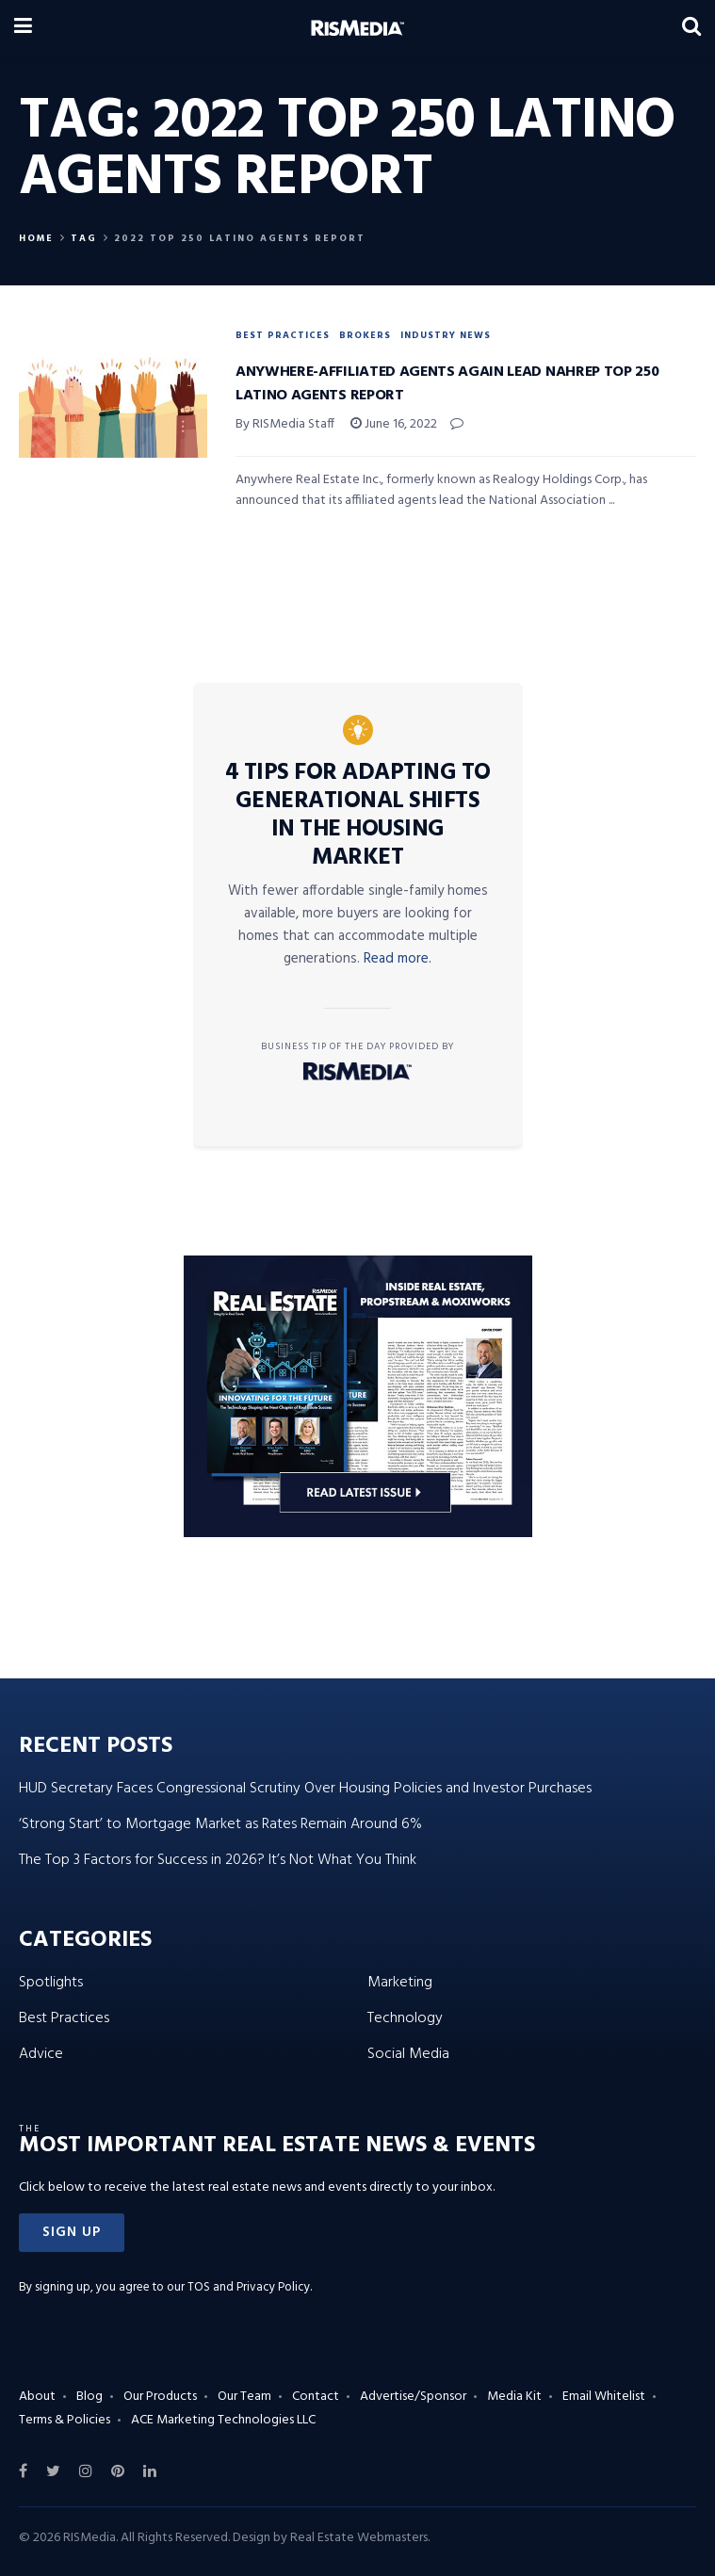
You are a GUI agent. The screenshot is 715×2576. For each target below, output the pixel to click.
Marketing (399, 1982)
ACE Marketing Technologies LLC (223, 2420)
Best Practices (283, 335)
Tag (84, 238)
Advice (41, 2054)
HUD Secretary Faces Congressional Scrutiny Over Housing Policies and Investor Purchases (305, 1788)
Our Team (244, 2396)
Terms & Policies (64, 2420)
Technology (405, 2018)
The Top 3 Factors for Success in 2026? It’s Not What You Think (217, 1860)
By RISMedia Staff (285, 424)
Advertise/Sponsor (413, 2396)
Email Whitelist (603, 2396)
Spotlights (51, 1982)
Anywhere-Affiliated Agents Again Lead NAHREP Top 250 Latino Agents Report (447, 384)
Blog (89, 2396)
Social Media (408, 2054)
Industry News (445, 335)
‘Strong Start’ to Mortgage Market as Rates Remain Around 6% (220, 1824)
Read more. (397, 959)
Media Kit (514, 2396)
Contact (315, 2396)
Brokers (365, 335)
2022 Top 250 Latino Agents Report (240, 238)
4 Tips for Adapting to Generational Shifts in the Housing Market (358, 815)
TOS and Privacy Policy (248, 2287)
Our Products (160, 2396)
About (37, 2396)
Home (36, 238)
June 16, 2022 (393, 424)
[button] (71, 2232)
